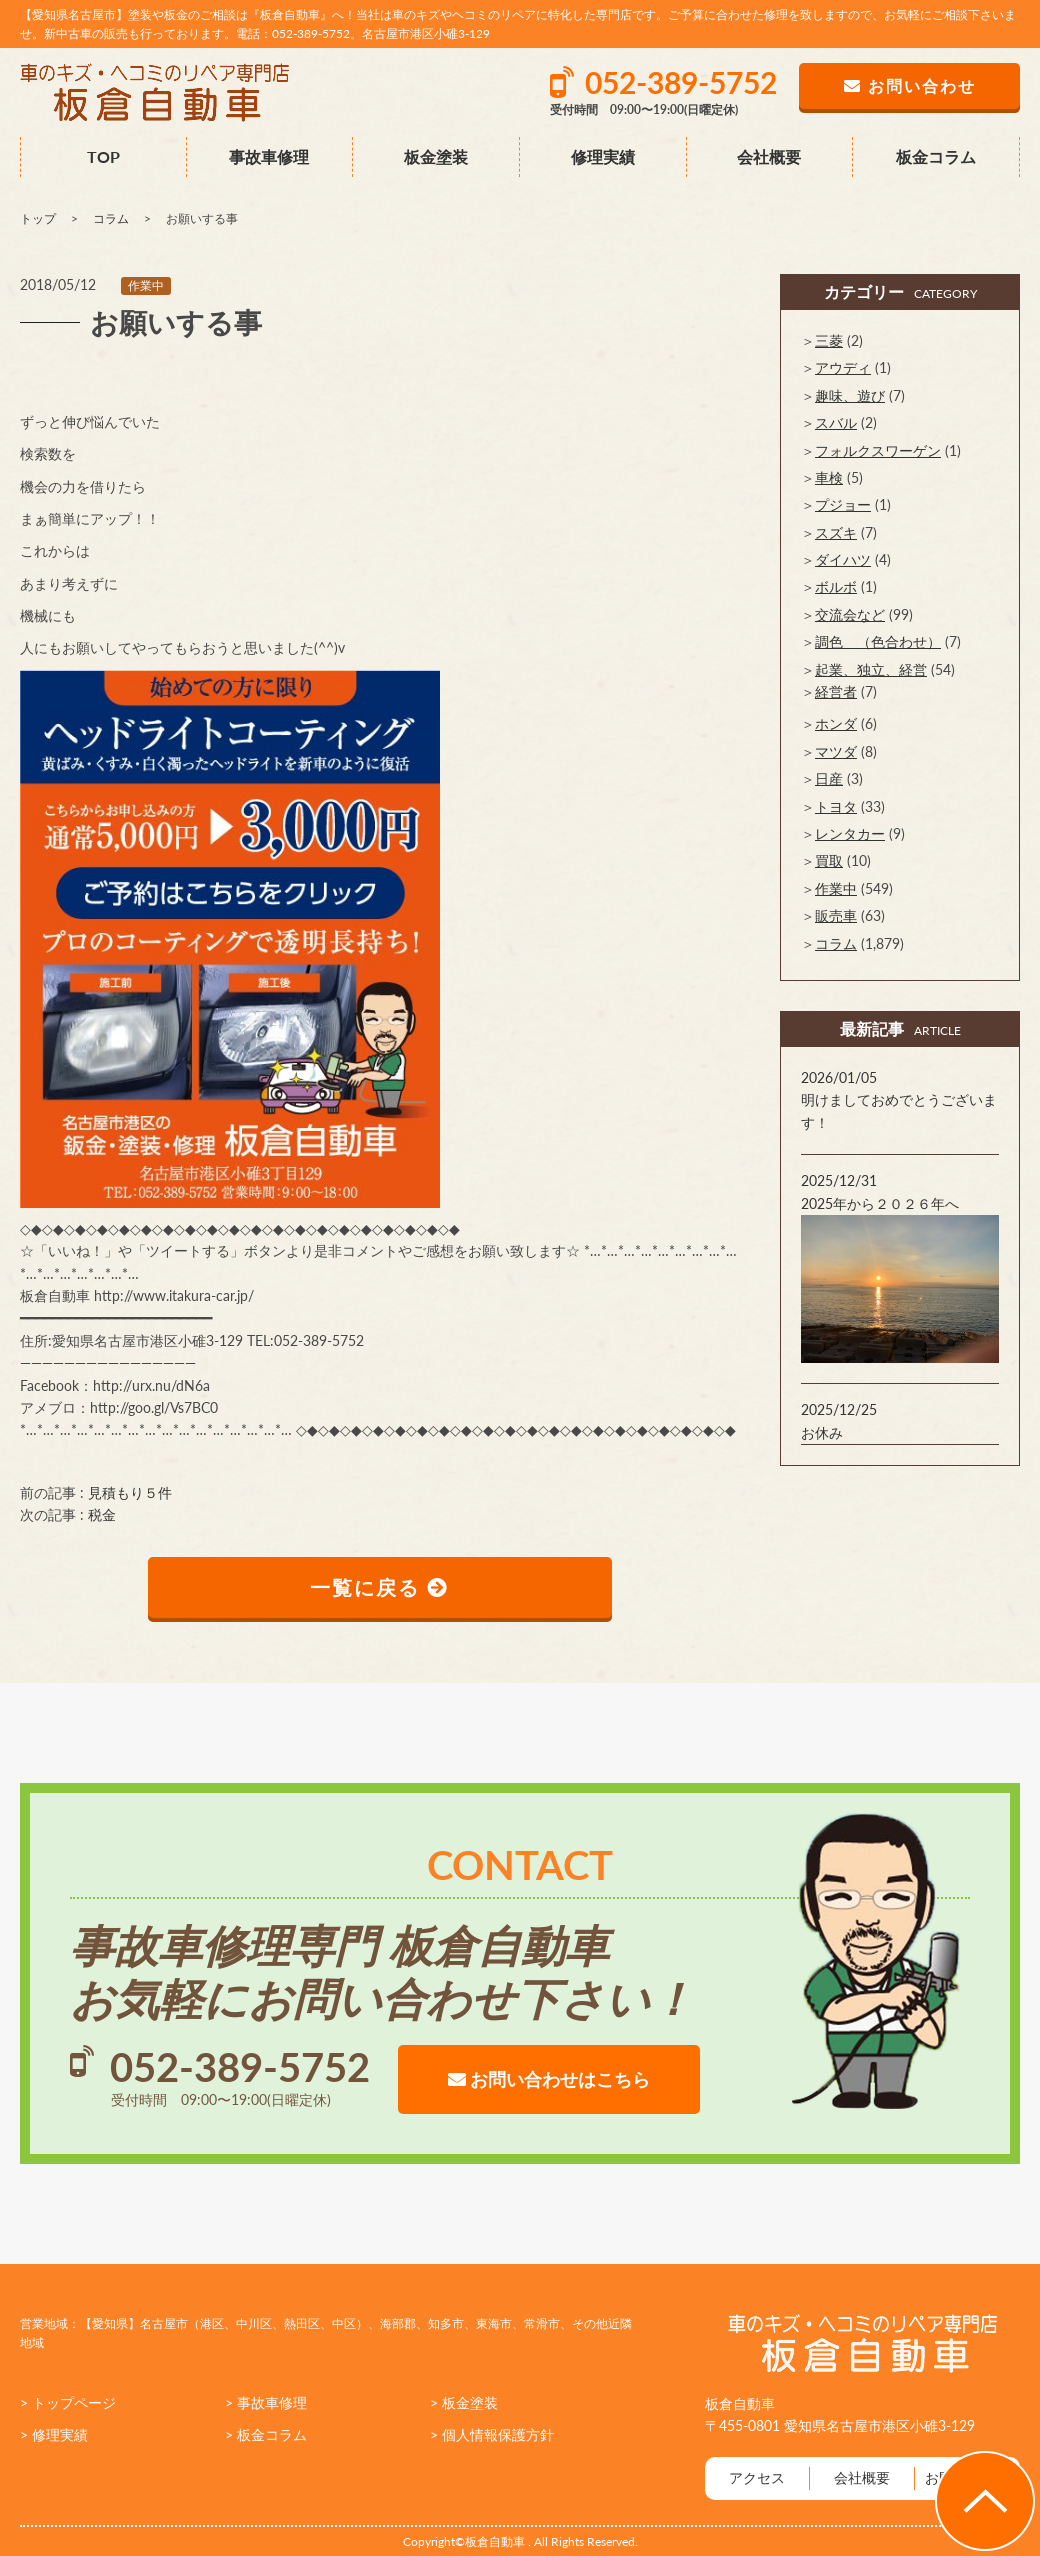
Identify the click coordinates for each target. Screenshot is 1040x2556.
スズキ (836, 532)
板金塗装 (436, 156)
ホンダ (836, 723)
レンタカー (850, 833)
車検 (829, 477)
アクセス (757, 2478)
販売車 (836, 915)
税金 (102, 1514)
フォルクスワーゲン (878, 450)
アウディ (843, 367)
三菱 (829, 340)
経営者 (836, 691)
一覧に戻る (380, 1588)
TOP (103, 156)
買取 (829, 860)
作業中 (146, 285)
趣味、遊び (850, 395)
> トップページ (68, 2402)
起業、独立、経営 (871, 669)
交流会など (850, 614)
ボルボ (836, 586)
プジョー (843, 504)
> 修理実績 (54, 2435)
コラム (836, 943)
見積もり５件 (130, 1492)
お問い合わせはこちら (549, 2079)
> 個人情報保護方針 (492, 2435)
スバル (836, 422)
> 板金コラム (266, 2435)
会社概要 (769, 156)
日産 (829, 778)
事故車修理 (269, 156)
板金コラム (936, 156)
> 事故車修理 (266, 2402)
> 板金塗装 (464, 2402)
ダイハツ (843, 559)
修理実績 (603, 156)
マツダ (836, 751)
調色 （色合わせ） (878, 641)
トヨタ (836, 806)
